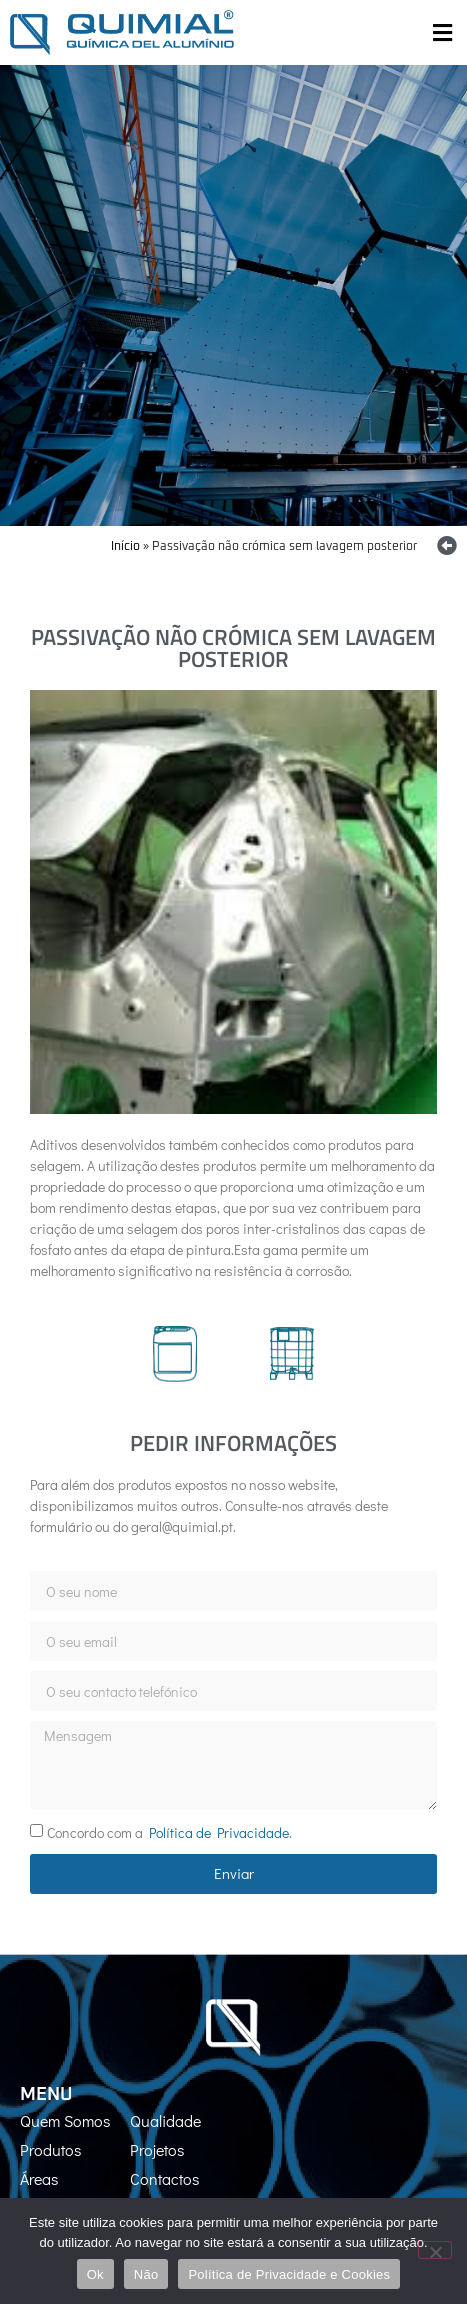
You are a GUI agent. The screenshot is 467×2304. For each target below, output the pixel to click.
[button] (442, 32)
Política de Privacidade (219, 1832)
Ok (95, 2274)
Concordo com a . (169, 1832)
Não (146, 2274)
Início (125, 547)
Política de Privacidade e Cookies (289, 2274)
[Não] (435, 2250)
